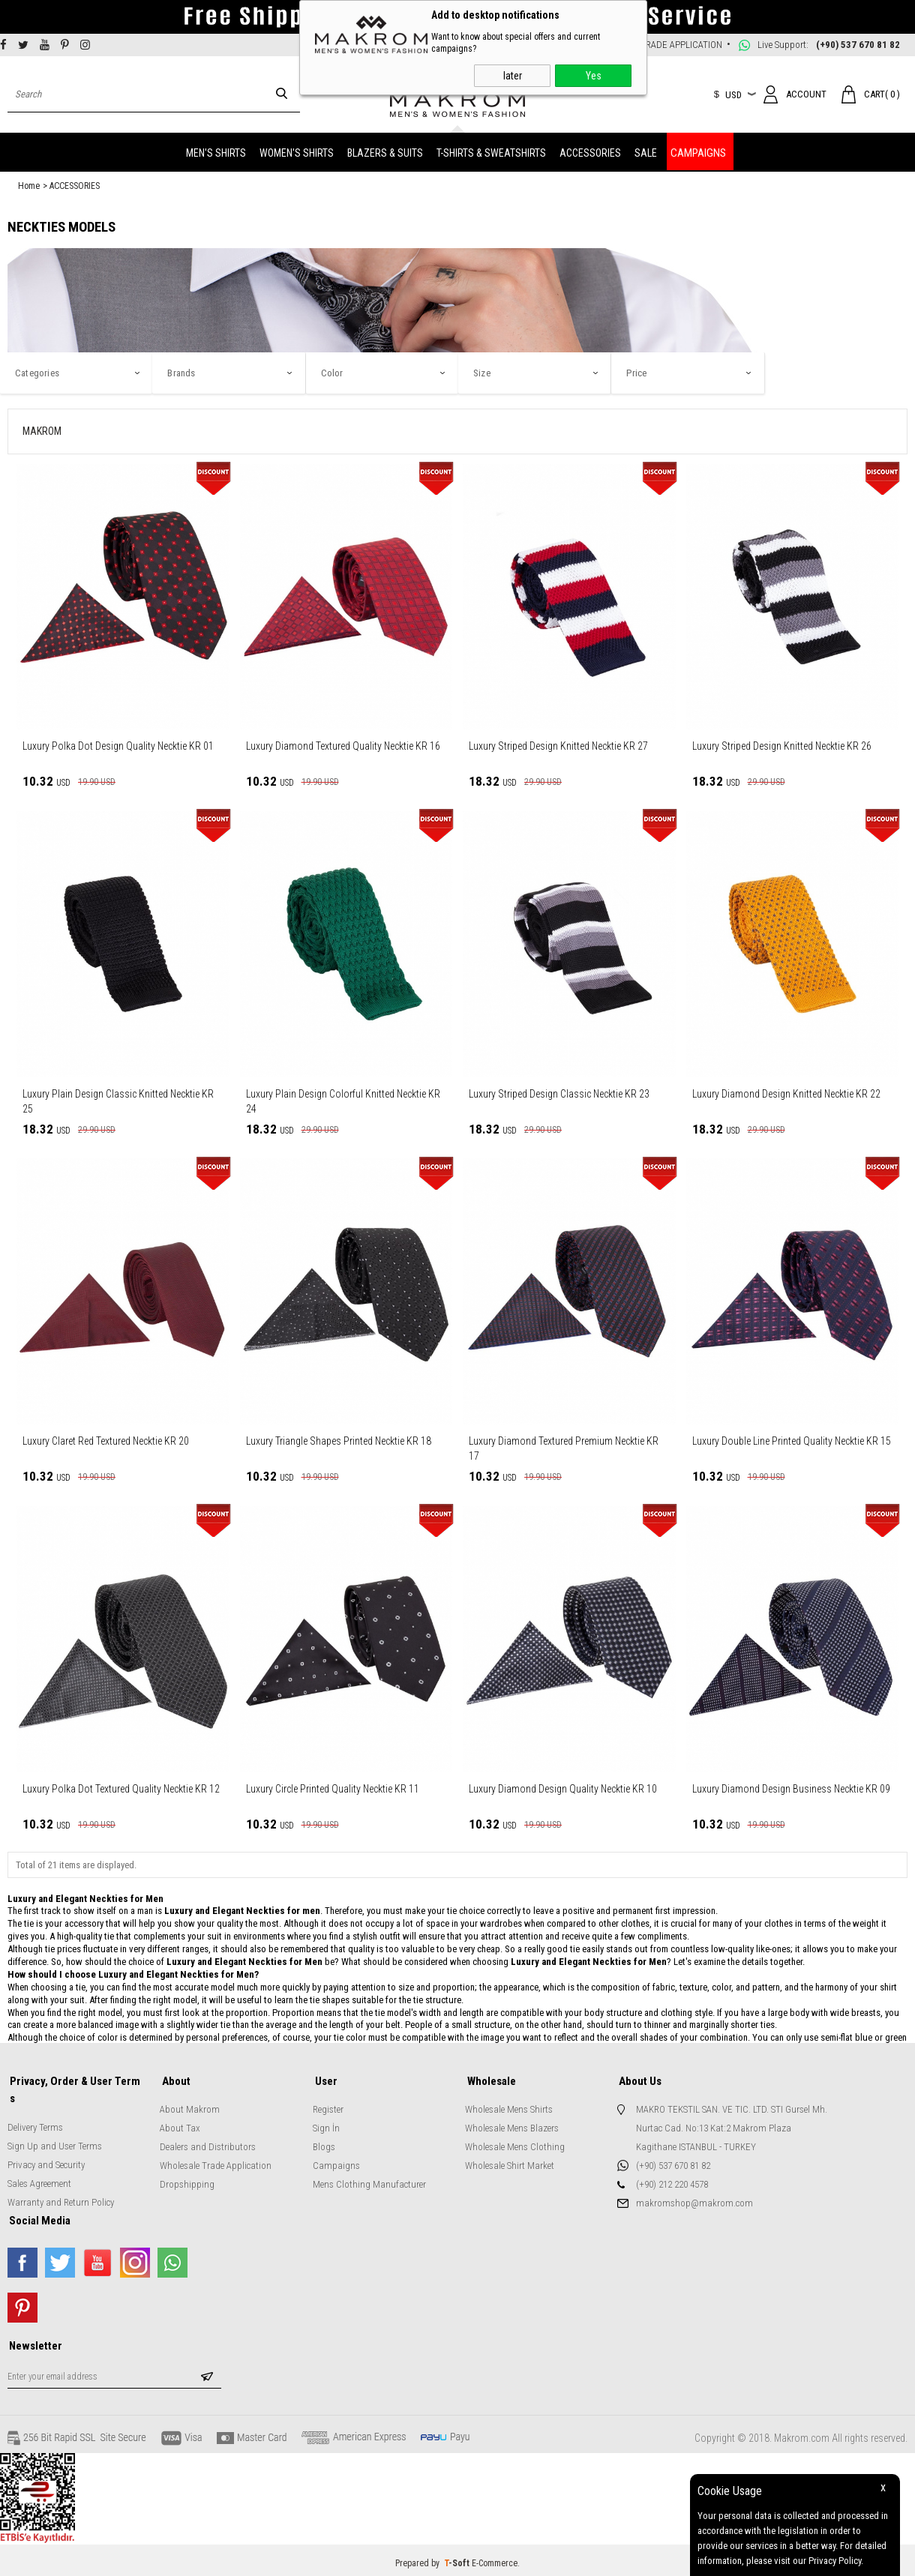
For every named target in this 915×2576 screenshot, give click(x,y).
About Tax (180, 2125)
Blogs (324, 2143)
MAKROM (42, 429)
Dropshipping (187, 2181)
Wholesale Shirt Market (509, 2162)
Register (328, 2106)
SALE (645, 151)
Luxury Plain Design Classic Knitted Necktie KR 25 (118, 1099)
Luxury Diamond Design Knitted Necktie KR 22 (786, 1092)
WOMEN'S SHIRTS (297, 151)
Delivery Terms (35, 2106)
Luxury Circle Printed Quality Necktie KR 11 (332, 1787)
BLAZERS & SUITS (385, 151)
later (512, 76)
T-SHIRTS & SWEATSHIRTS (491, 151)
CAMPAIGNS (698, 151)
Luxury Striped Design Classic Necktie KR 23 (559, 1092)
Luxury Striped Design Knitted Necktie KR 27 (558, 744)
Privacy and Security (46, 2143)
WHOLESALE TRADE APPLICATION (656, 44)
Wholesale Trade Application (216, 2162)
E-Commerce (495, 2557)
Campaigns (336, 2162)
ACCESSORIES (590, 151)
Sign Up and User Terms (55, 2125)
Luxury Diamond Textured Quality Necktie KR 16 (343, 744)
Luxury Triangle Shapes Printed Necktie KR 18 (338, 1439)
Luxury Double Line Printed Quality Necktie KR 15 (791, 1439)
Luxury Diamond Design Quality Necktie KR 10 (563, 1787)
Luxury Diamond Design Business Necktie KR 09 (791, 1787)
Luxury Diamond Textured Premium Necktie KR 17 (563, 1446)
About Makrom (190, 2106)
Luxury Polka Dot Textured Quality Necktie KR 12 (121, 1787)
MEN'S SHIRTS (216, 151)
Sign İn (326, 2125)
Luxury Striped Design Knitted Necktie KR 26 (782, 744)
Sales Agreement (39, 2162)
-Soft (458, 2557)
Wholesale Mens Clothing (515, 2143)
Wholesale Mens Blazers (512, 2125)
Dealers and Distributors (208, 2143)
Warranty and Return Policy (61, 2181)
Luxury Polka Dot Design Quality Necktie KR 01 (118, 744)
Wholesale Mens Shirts (509, 2106)
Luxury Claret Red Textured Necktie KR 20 (105, 1439)
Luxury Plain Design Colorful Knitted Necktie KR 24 (343, 1099)
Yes (594, 76)
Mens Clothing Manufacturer (369, 2181)
